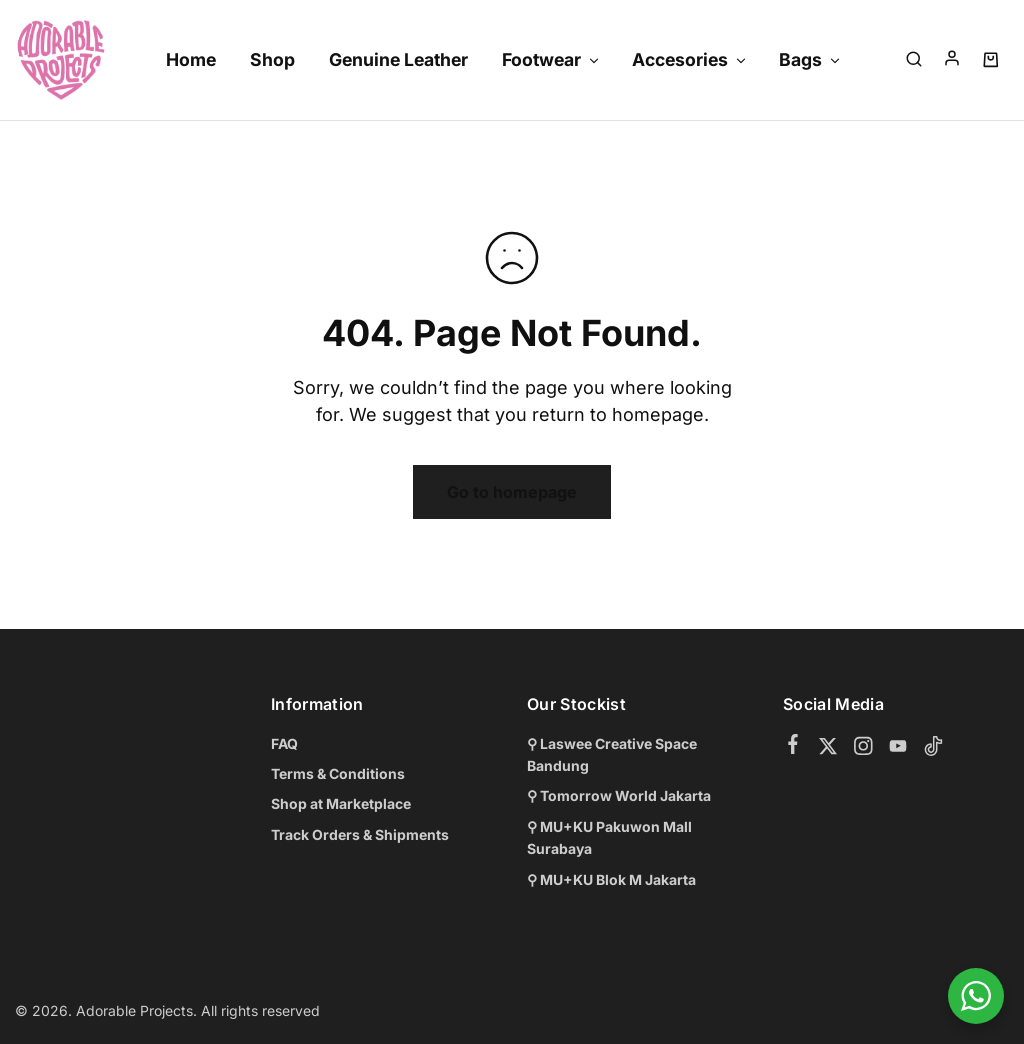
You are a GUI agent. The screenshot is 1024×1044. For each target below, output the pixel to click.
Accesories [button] (690, 59)
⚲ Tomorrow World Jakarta (619, 795)
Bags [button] (810, 59)
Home (191, 59)
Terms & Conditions (338, 773)
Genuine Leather (398, 59)
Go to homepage (512, 492)
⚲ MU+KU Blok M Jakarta (611, 879)
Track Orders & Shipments (360, 834)
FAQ (284, 743)
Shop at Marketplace (341, 803)
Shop (272, 59)
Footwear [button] (551, 59)
